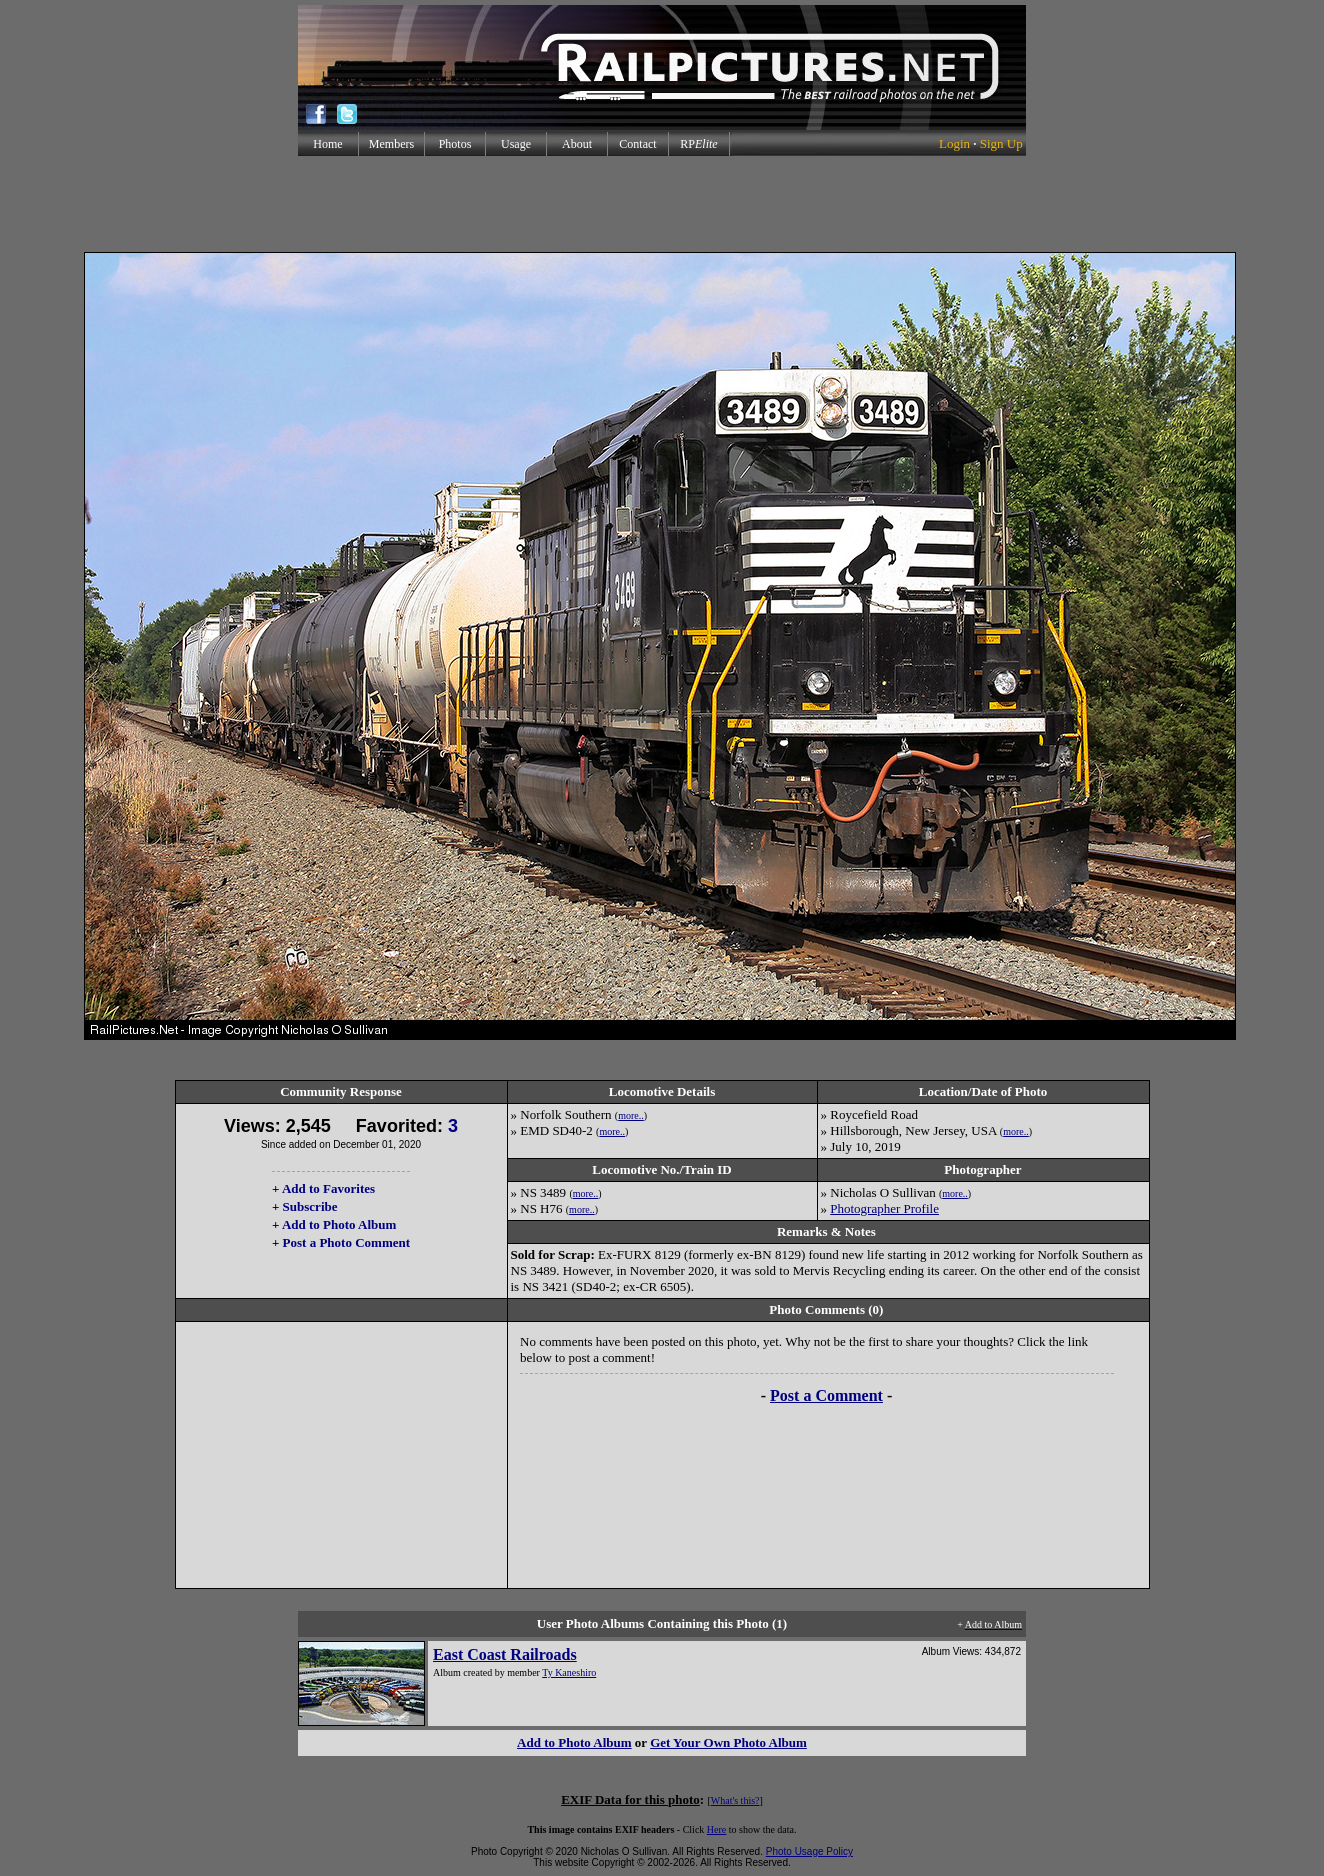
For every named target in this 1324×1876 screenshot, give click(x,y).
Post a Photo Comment (346, 1242)
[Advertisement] (662, 204)
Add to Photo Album (339, 1224)
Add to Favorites (328, 1188)
